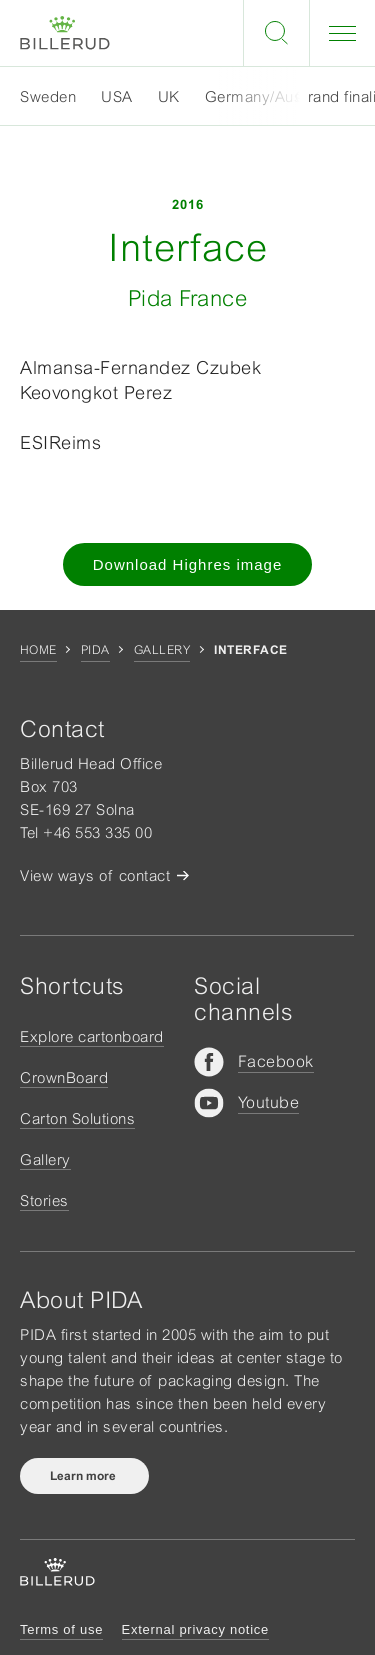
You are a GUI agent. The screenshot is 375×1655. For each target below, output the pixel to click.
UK (169, 96)
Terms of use (61, 1629)
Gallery (162, 650)
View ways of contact (95, 875)
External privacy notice (195, 1629)
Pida (95, 650)
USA (117, 96)
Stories (44, 1200)
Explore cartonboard (92, 1036)
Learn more (84, 1476)
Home (38, 650)
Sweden (48, 96)
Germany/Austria (265, 96)
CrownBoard (64, 1077)
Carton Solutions (77, 1118)
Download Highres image (188, 564)
